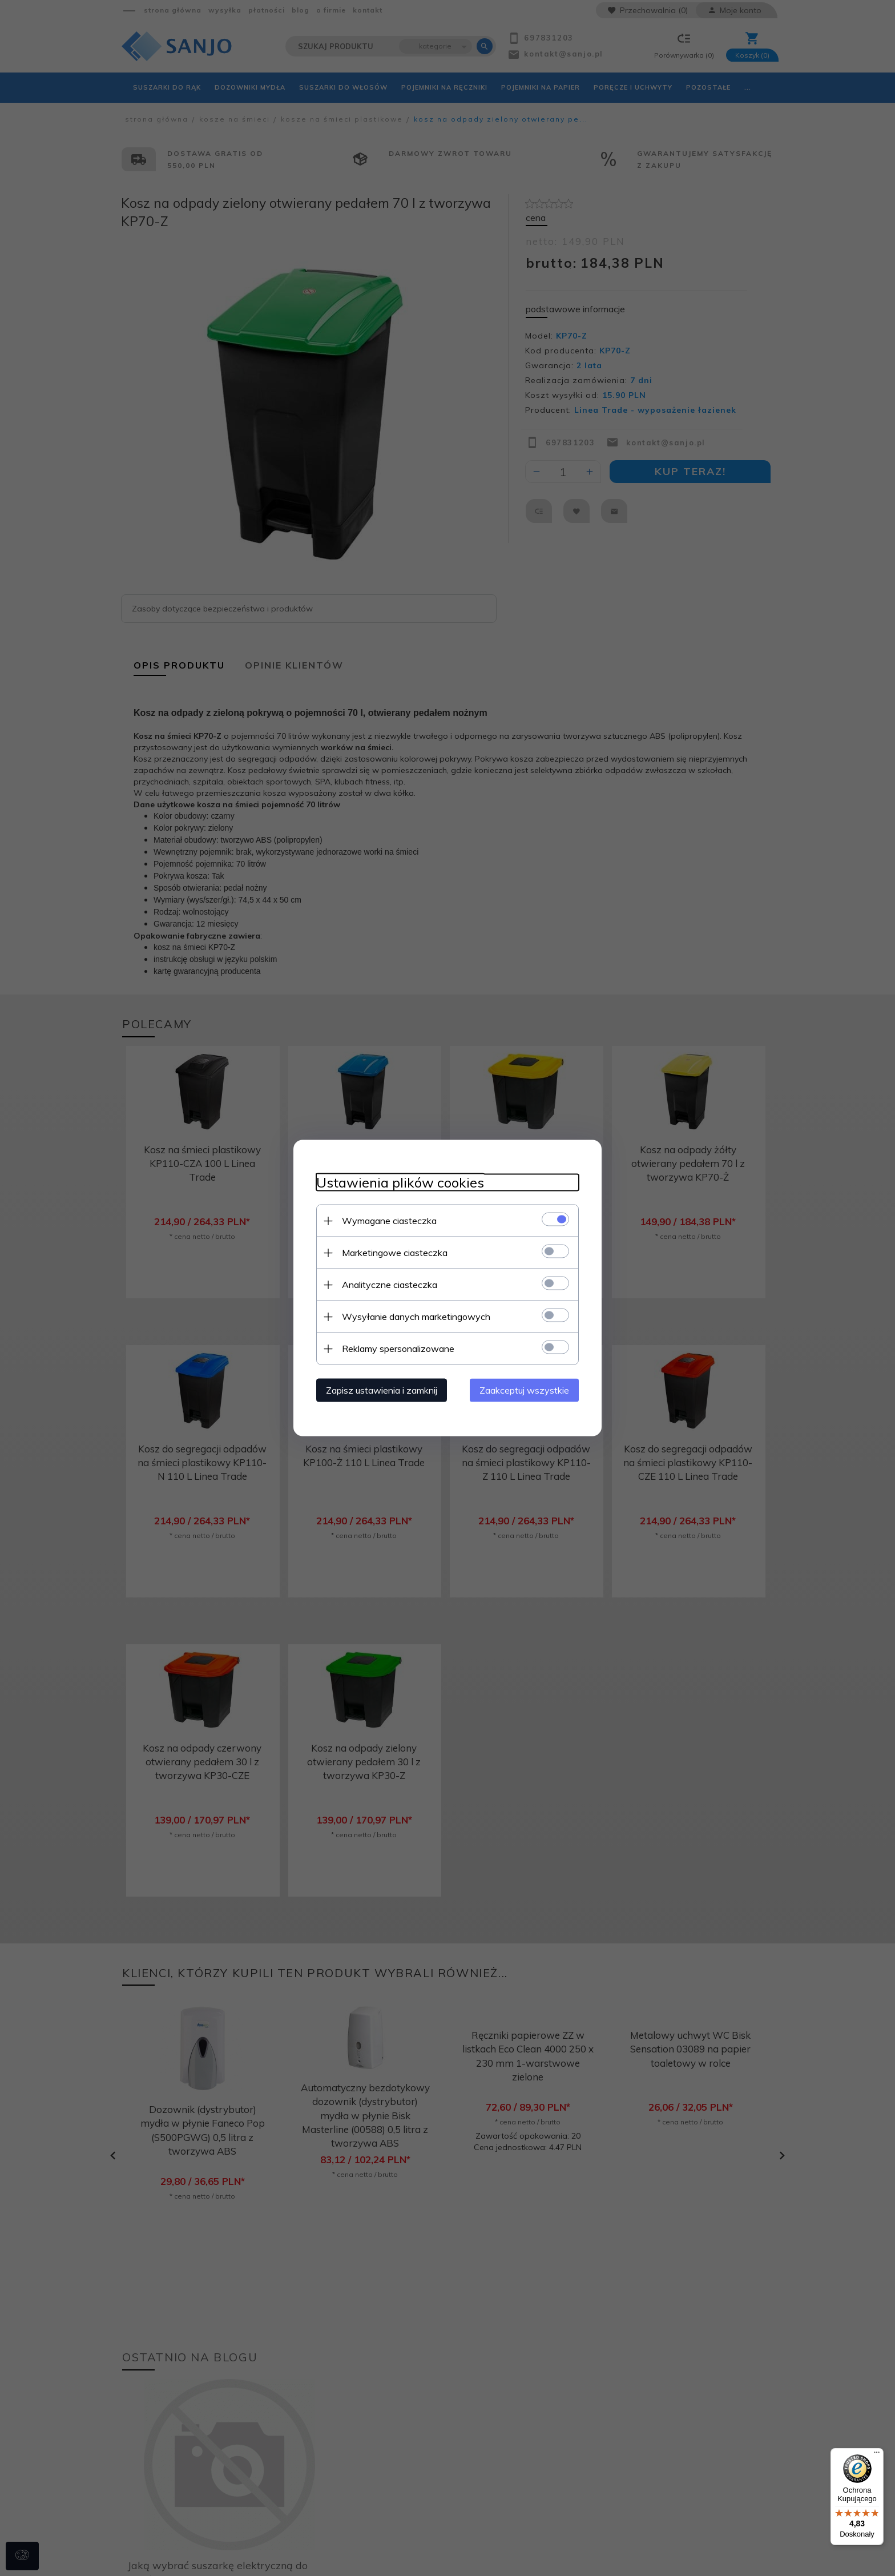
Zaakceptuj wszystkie (524, 1390)
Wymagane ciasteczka (389, 1220)
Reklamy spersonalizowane (398, 1348)
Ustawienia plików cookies (400, 1182)
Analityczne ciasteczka (389, 1284)
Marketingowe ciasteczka (395, 1252)
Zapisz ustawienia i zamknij (381, 1390)
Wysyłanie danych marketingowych (416, 1316)
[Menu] (877, 2455)
